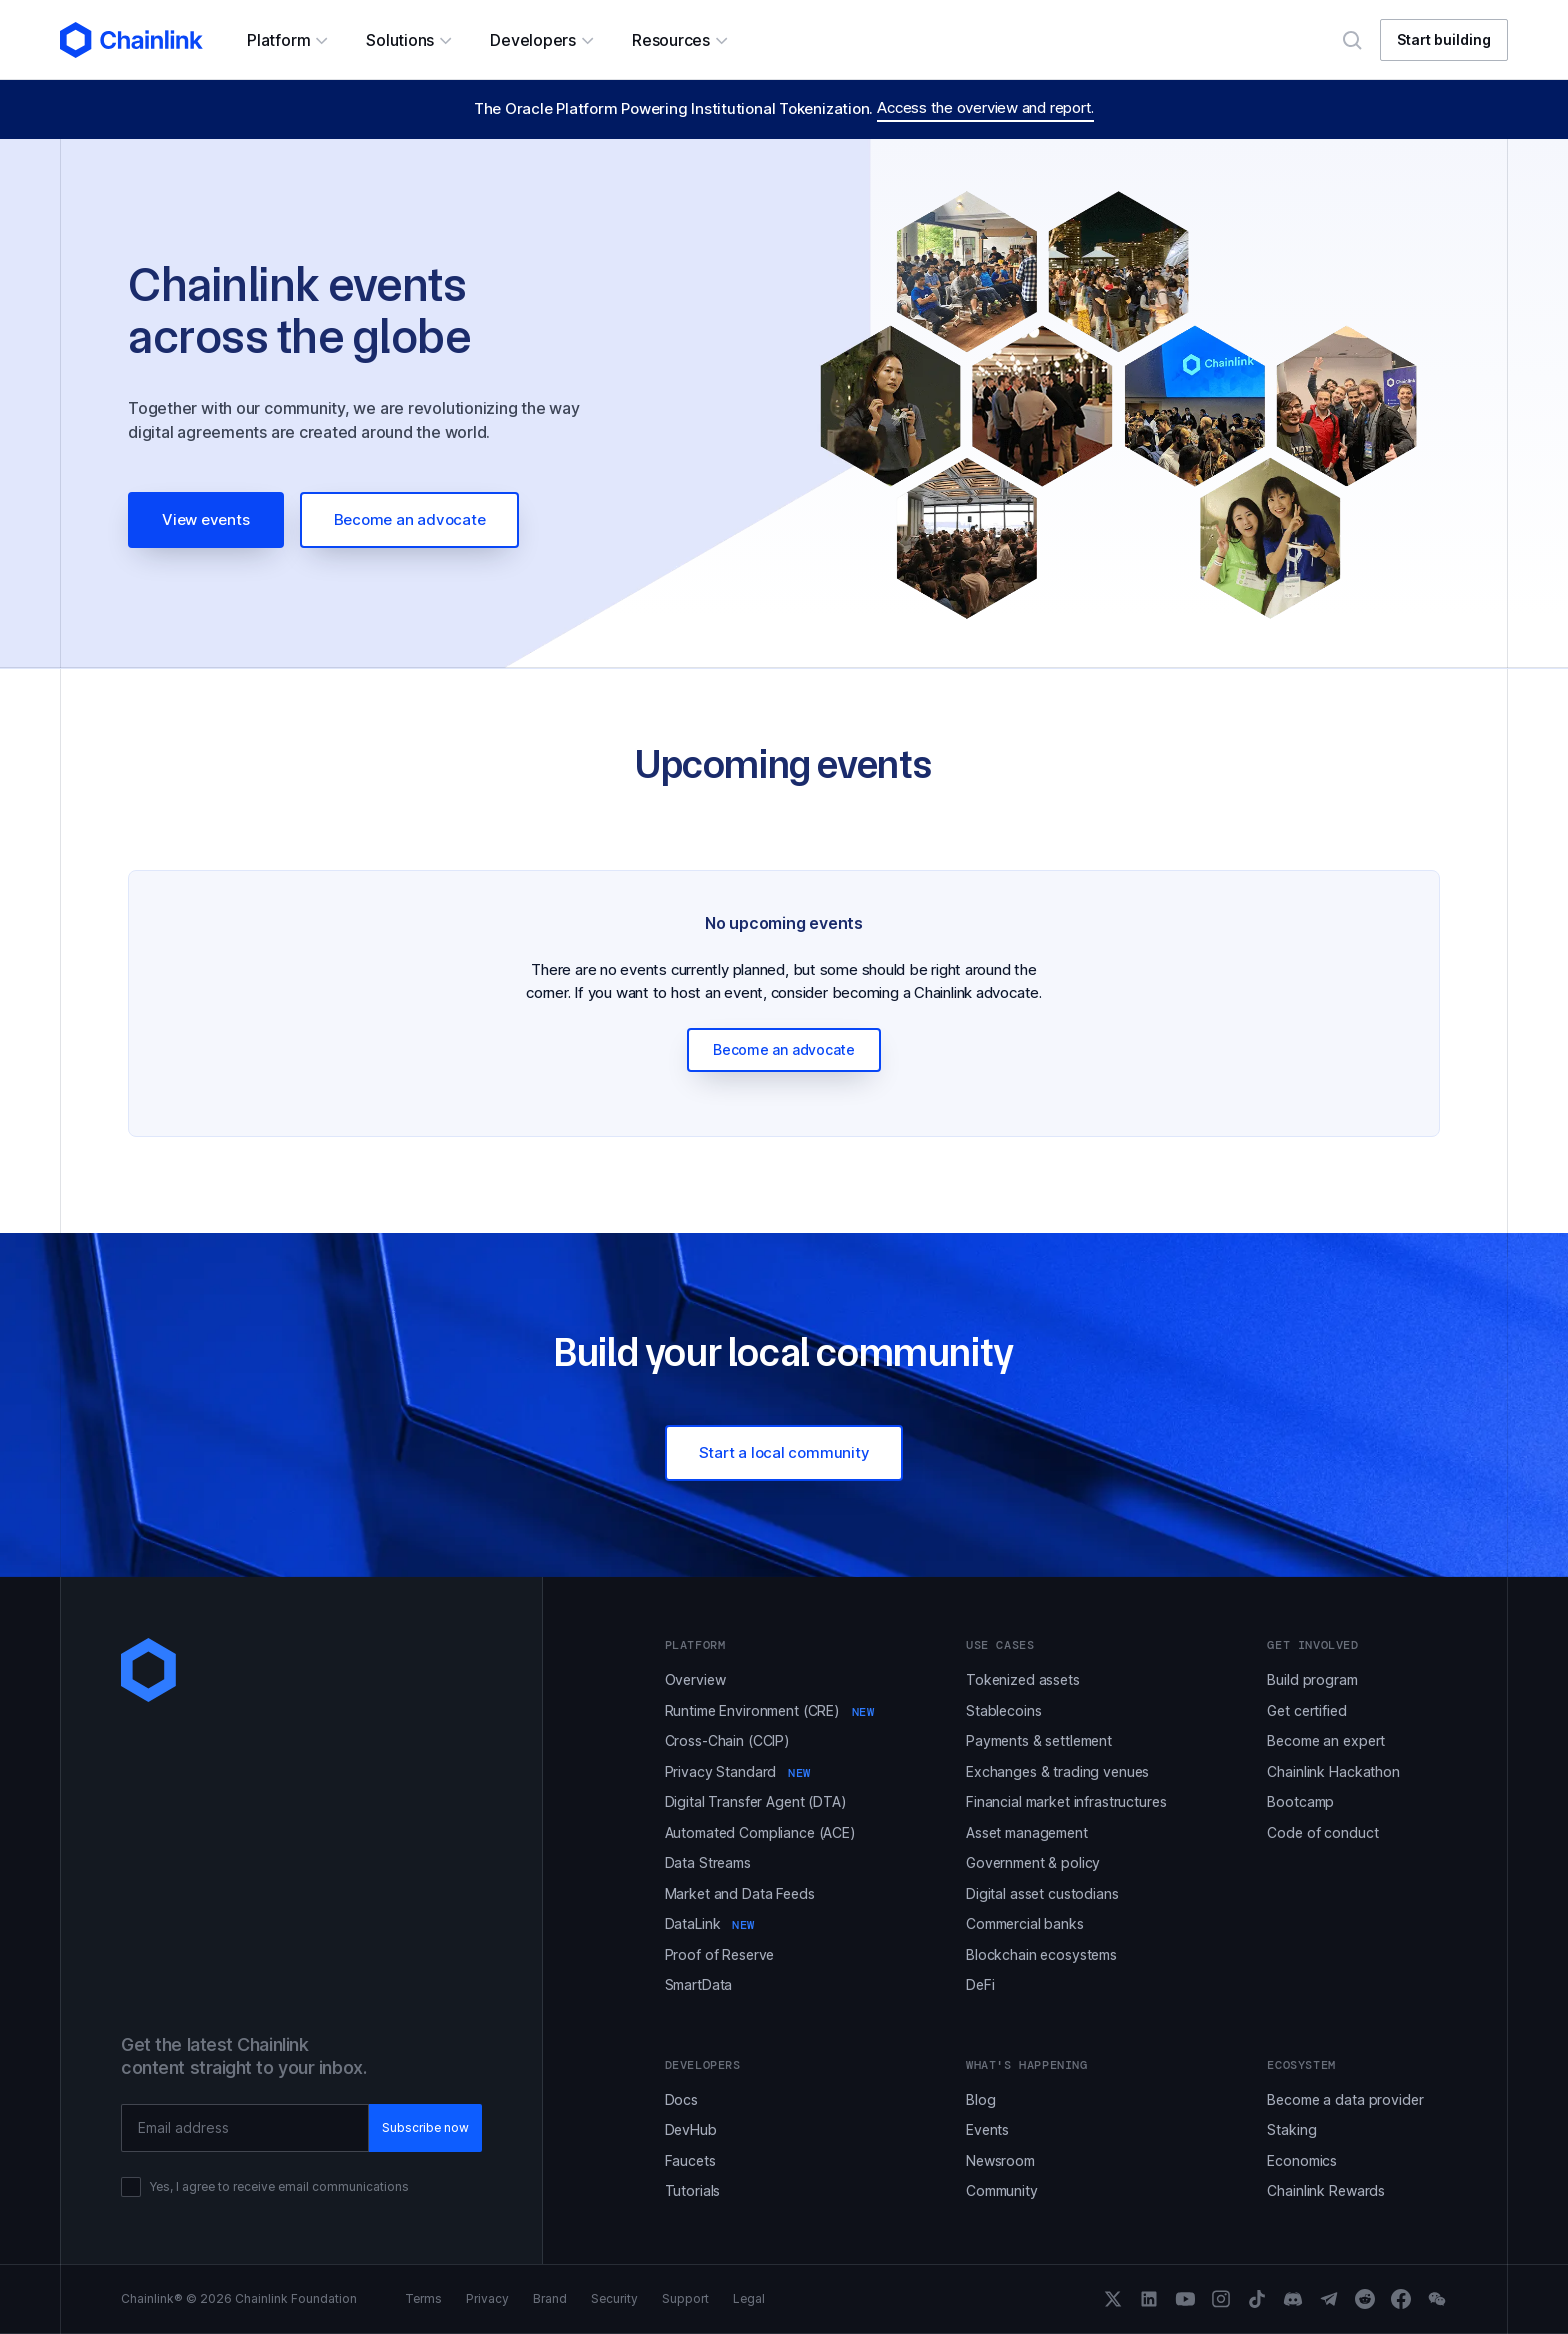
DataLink (710, 1923)
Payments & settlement (1039, 1740)
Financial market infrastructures (1066, 1801)
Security (614, 2299)
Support (685, 2299)
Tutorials (693, 2190)
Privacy (487, 2299)
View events (206, 519)
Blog (980, 2099)
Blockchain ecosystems (1041, 1954)
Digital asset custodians (1042, 1893)
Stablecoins (1003, 1710)
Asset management (1027, 1832)
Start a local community (784, 1452)
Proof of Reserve (720, 1954)
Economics (1302, 2160)
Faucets (690, 2160)
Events (987, 2129)
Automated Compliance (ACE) (760, 1832)
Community (1002, 2190)
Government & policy (1033, 1862)
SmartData (699, 1984)
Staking (1291, 2129)
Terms (423, 2299)
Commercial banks (1025, 1923)
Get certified (1306, 1710)
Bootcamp (1300, 1801)
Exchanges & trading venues (1057, 1771)
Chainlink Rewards (1326, 2190)
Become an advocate (410, 519)
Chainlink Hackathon (1333, 1771)
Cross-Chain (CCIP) (727, 1740)
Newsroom (1000, 2160)
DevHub (691, 2129)
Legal (749, 2299)
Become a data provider (1345, 2099)
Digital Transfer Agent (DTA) (756, 1801)
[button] (286, 40)
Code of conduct (1322, 1832)
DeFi (980, 1984)
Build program (1312, 1679)
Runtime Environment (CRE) (770, 1710)
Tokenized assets (1023, 1679)
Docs (681, 2099)
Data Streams (708, 1862)
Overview (695, 1679)
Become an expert (1326, 1740)
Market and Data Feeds (740, 1893)
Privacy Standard (738, 1771)
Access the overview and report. (985, 107)
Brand (550, 2299)
